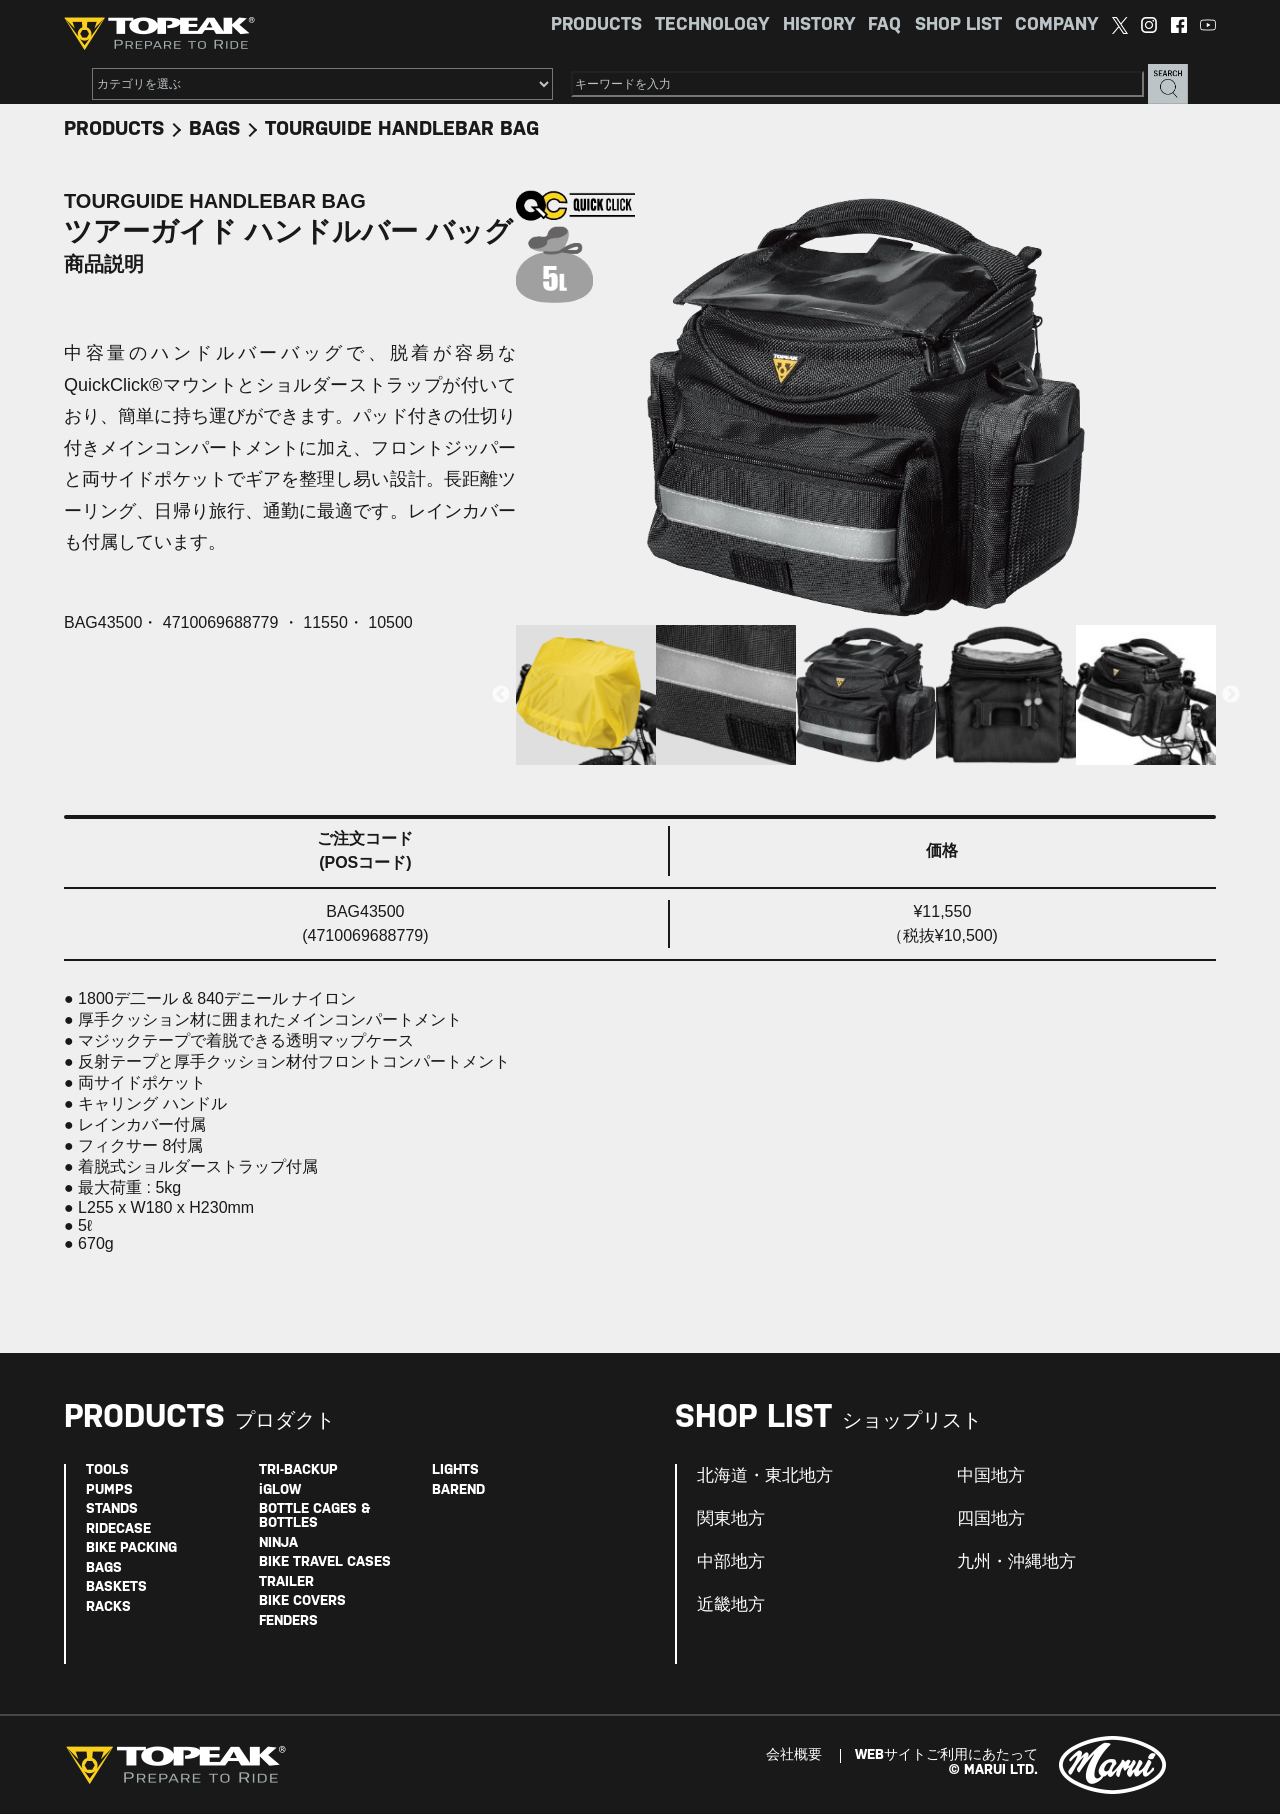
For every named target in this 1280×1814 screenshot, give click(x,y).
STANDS (112, 1509)
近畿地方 (731, 1605)
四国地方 (991, 1519)
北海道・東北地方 (765, 1476)
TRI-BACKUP (298, 1470)
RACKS (108, 1607)
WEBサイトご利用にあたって (946, 1755)
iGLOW (280, 1490)
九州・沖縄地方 (1016, 1562)
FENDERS (288, 1621)
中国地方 (991, 1476)
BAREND (458, 1490)
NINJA (278, 1543)
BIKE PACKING (131, 1548)
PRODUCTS (596, 25)
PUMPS (109, 1490)
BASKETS (116, 1587)
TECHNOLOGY (712, 25)
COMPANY (1056, 25)
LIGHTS (455, 1470)
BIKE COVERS (302, 1601)
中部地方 (731, 1562)
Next (1231, 695)
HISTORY (819, 25)
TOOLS (107, 1470)
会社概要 (794, 1755)
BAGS (214, 129)
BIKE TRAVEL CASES (325, 1562)
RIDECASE (118, 1529)
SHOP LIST (958, 25)
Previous (501, 695)
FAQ (884, 25)
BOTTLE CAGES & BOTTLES (314, 1516)
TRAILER (286, 1582)
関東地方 (731, 1519)
